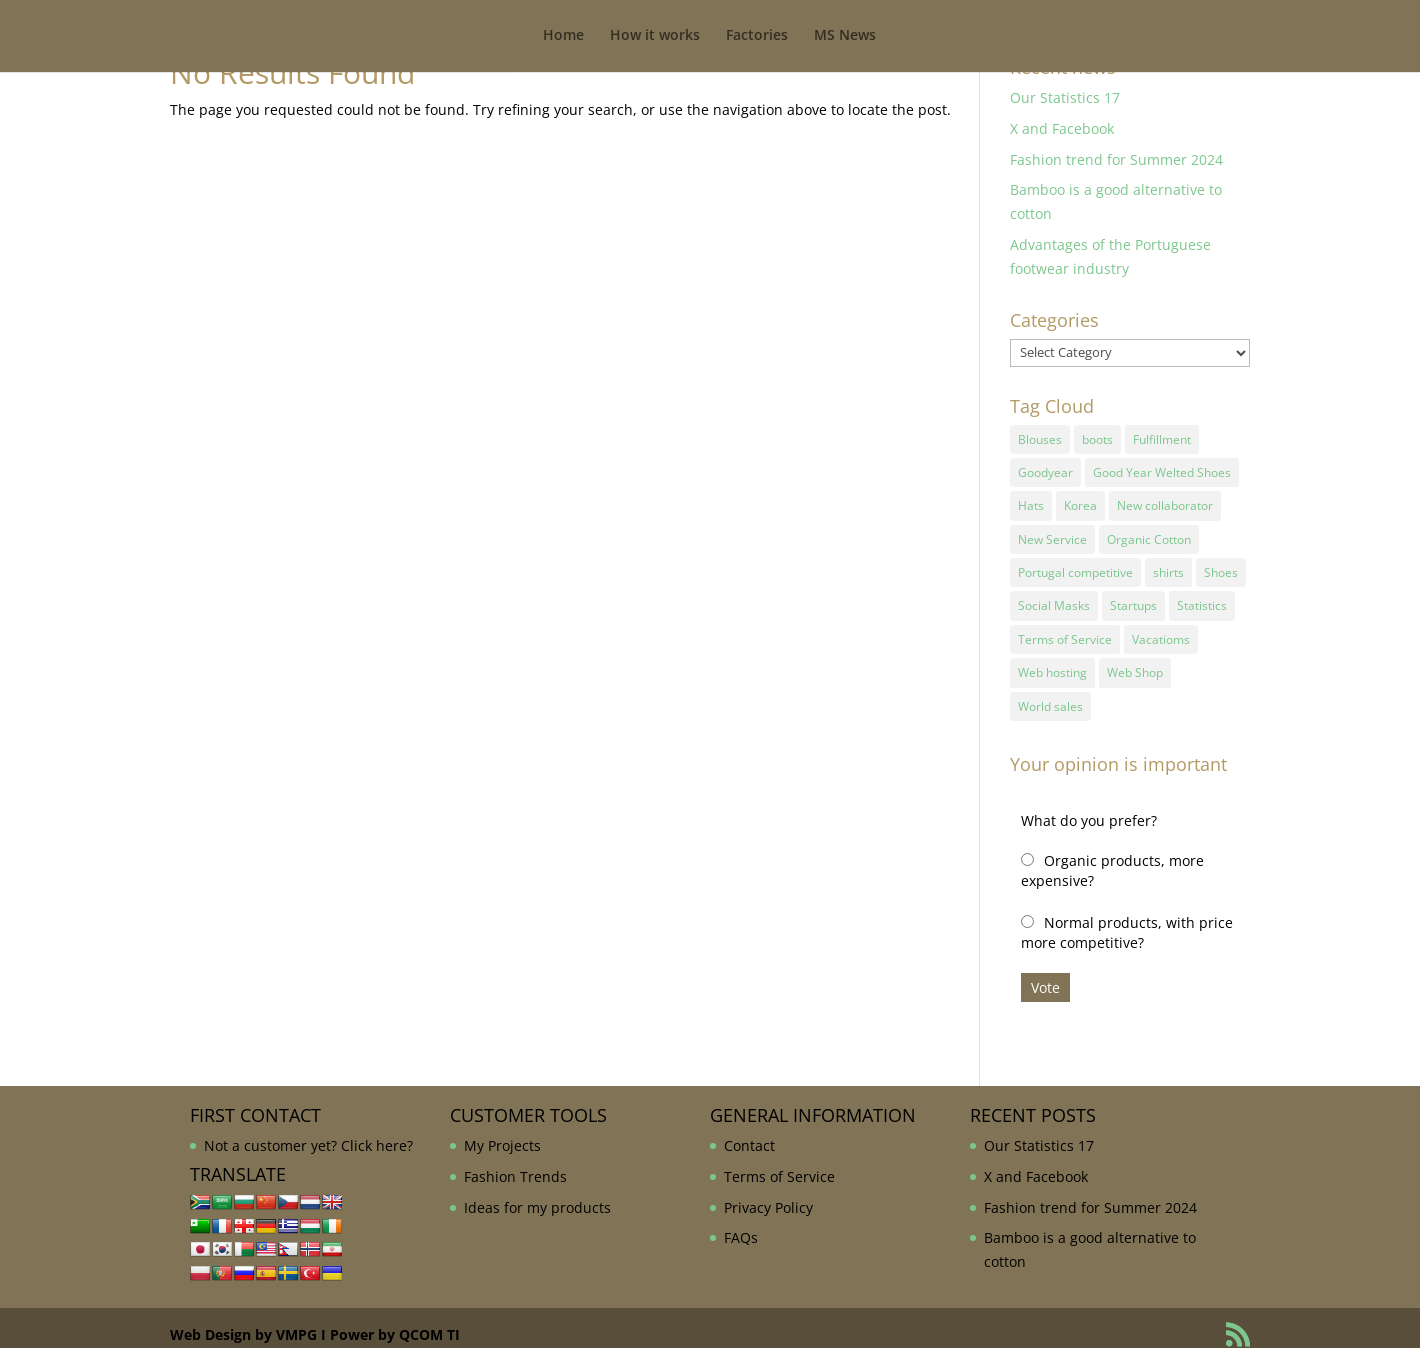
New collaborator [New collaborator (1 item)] (1165, 501)
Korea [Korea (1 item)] (1080, 501)
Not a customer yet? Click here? (308, 1131)
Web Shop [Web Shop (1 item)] (1135, 660)
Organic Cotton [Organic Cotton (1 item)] (1149, 533)
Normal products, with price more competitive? (1127, 918)
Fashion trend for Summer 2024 (1116, 159)
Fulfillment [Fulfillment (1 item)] (1162, 438)
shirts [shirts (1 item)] (1168, 565)
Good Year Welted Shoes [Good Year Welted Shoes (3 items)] (1162, 469)
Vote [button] (1045, 973)
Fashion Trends (515, 1162)
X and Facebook (1062, 128)
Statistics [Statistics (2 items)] (1202, 597)
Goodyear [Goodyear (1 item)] (1045, 469)
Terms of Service (779, 1162)
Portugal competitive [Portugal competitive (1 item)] (1075, 565)
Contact (749, 1131)
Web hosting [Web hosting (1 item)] (1052, 660)
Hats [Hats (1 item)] (1031, 501)
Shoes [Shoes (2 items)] (1221, 565)
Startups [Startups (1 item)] (1133, 597)
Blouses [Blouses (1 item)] (1040, 438)
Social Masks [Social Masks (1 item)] (1054, 597)
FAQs (741, 1223)
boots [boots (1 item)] (1097, 438)
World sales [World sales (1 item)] (1050, 692)
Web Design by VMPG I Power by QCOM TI (315, 1320)
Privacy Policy (768, 1192)
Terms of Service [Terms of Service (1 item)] (1065, 628)
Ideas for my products (537, 1192)
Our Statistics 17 (1065, 97)
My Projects (502, 1131)
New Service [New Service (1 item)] (1052, 533)
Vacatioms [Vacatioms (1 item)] (1161, 628)
